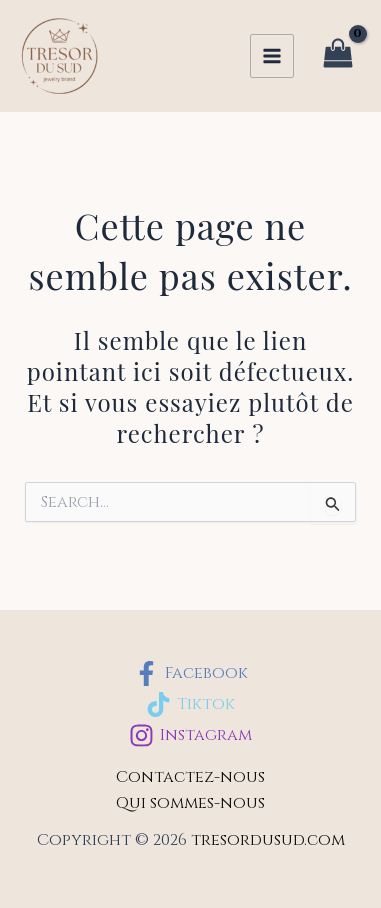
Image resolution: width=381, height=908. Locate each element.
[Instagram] (190, 735)
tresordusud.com (268, 840)
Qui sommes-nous (190, 803)
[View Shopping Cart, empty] (337, 56)
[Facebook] (190, 673)
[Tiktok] (190, 704)
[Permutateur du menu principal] (272, 56)
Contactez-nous (190, 777)
